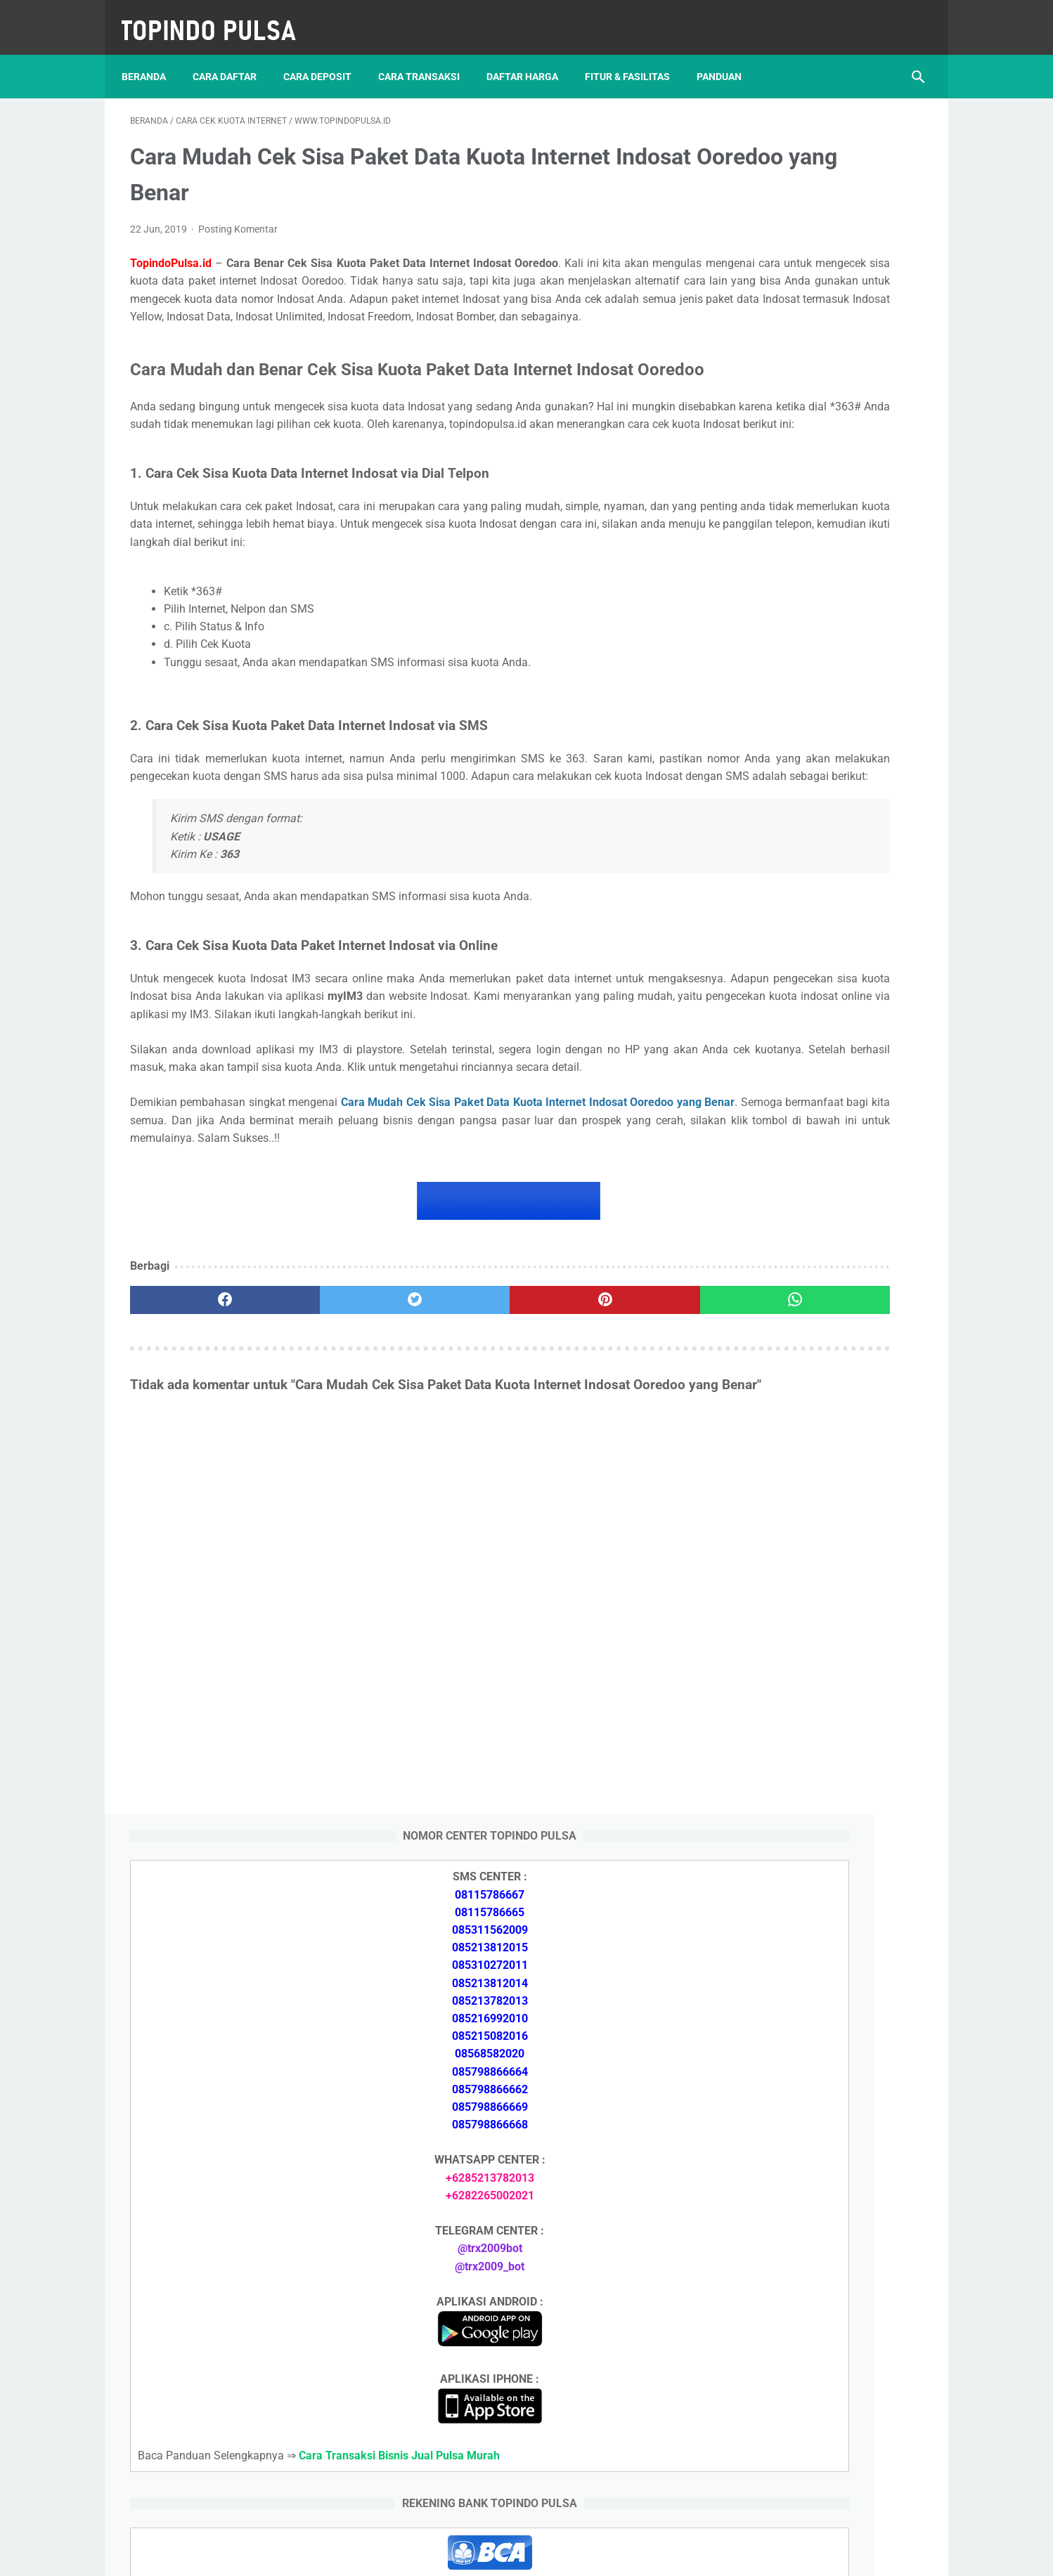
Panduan (727, 55)
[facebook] (196, 1456)
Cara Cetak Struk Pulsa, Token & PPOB (821, 2289)
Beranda (152, 55)
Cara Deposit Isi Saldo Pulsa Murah (811, 2086)
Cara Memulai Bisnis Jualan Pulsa (809, 1767)
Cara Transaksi (427, 55)
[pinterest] (462, 1456)
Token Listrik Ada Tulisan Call (798, 1902)
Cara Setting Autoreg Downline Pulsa (816, 1968)
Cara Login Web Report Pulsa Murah (814, 2001)
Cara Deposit (326, 55)
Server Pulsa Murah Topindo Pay (479, 2554)
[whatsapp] (595, 1456)
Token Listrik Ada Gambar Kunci (804, 1935)
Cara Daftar (233, 55)
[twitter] (329, 1456)
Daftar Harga (531, 55)
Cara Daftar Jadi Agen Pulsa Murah (812, 1734)
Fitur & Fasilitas (635, 55)
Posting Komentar (238, 217)
